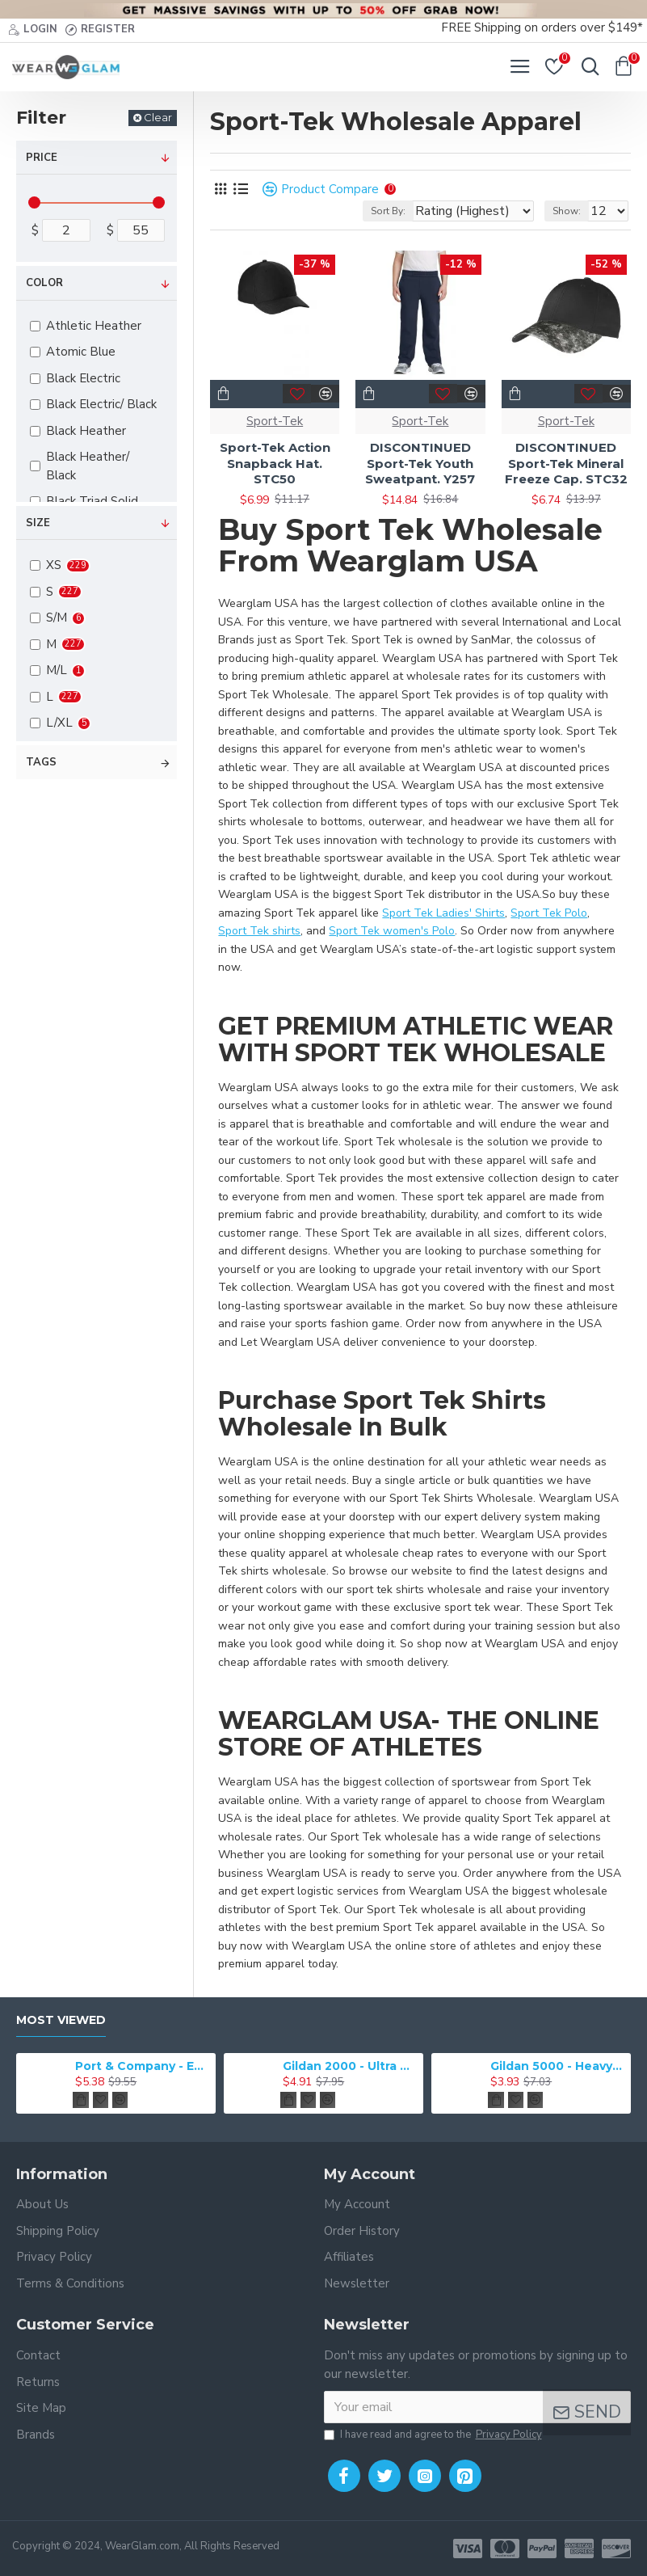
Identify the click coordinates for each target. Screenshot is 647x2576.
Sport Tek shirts (259, 930)
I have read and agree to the (434, 2435)
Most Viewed (61, 2020)
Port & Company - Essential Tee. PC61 (142, 2066)
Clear (158, 117)
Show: (566, 210)
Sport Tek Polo (548, 913)
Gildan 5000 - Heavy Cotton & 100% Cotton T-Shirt (557, 2066)
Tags (41, 762)
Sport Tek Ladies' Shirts (443, 913)
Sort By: (388, 210)
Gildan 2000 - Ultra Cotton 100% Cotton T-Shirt (350, 2066)
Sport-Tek (274, 421)
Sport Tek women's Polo (392, 930)
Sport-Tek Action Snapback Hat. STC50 (275, 463)
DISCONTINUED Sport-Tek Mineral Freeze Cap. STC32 (566, 463)
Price (41, 157)
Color (44, 283)
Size (38, 523)
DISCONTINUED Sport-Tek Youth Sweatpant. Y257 (420, 463)
